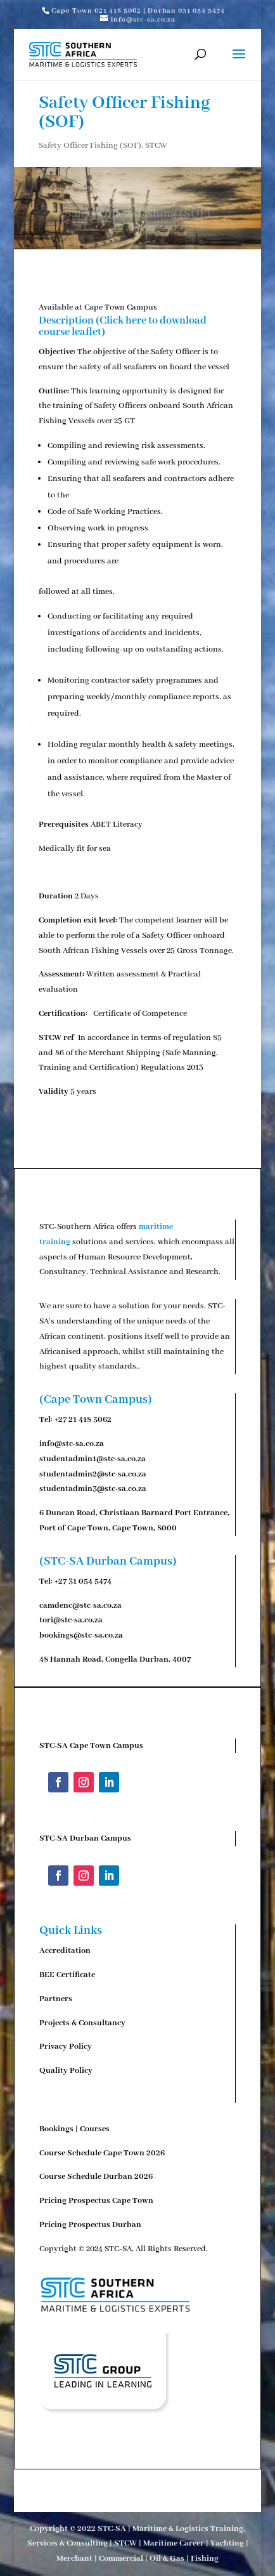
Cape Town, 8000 (144, 1528)
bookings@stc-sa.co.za (81, 1635)
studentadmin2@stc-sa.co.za (92, 1474)
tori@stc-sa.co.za (71, 1620)
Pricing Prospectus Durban (90, 2224)
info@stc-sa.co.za (71, 1443)
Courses (95, 2129)
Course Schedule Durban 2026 (96, 2176)
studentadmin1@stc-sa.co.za (92, 1459)
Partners (55, 1999)
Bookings (56, 2129)
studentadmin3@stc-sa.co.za (92, 1488)
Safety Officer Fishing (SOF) (90, 145)
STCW (156, 145)
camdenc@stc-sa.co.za (80, 1605)
